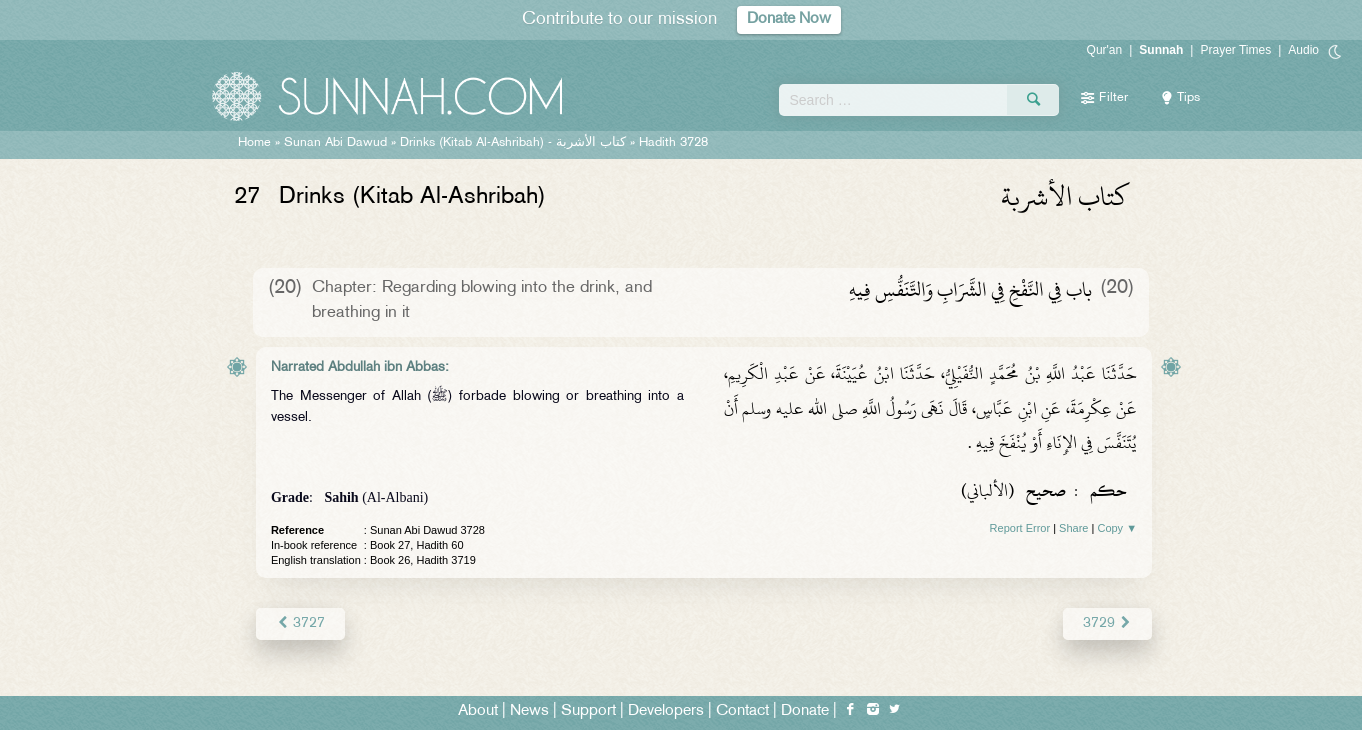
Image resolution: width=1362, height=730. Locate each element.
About (478, 711)
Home (254, 143)
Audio (1303, 50)
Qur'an (1105, 50)
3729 (1107, 623)
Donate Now (789, 19)
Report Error (1020, 528)
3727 (300, 623)
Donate (805, 711)
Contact (742, 711)
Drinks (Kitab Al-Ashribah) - (515, 143)
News (529, 711)
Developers (666, 711)
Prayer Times (1235, 50)
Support (588, 711)
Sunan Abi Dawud (335, 143)
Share (1073, 528)
